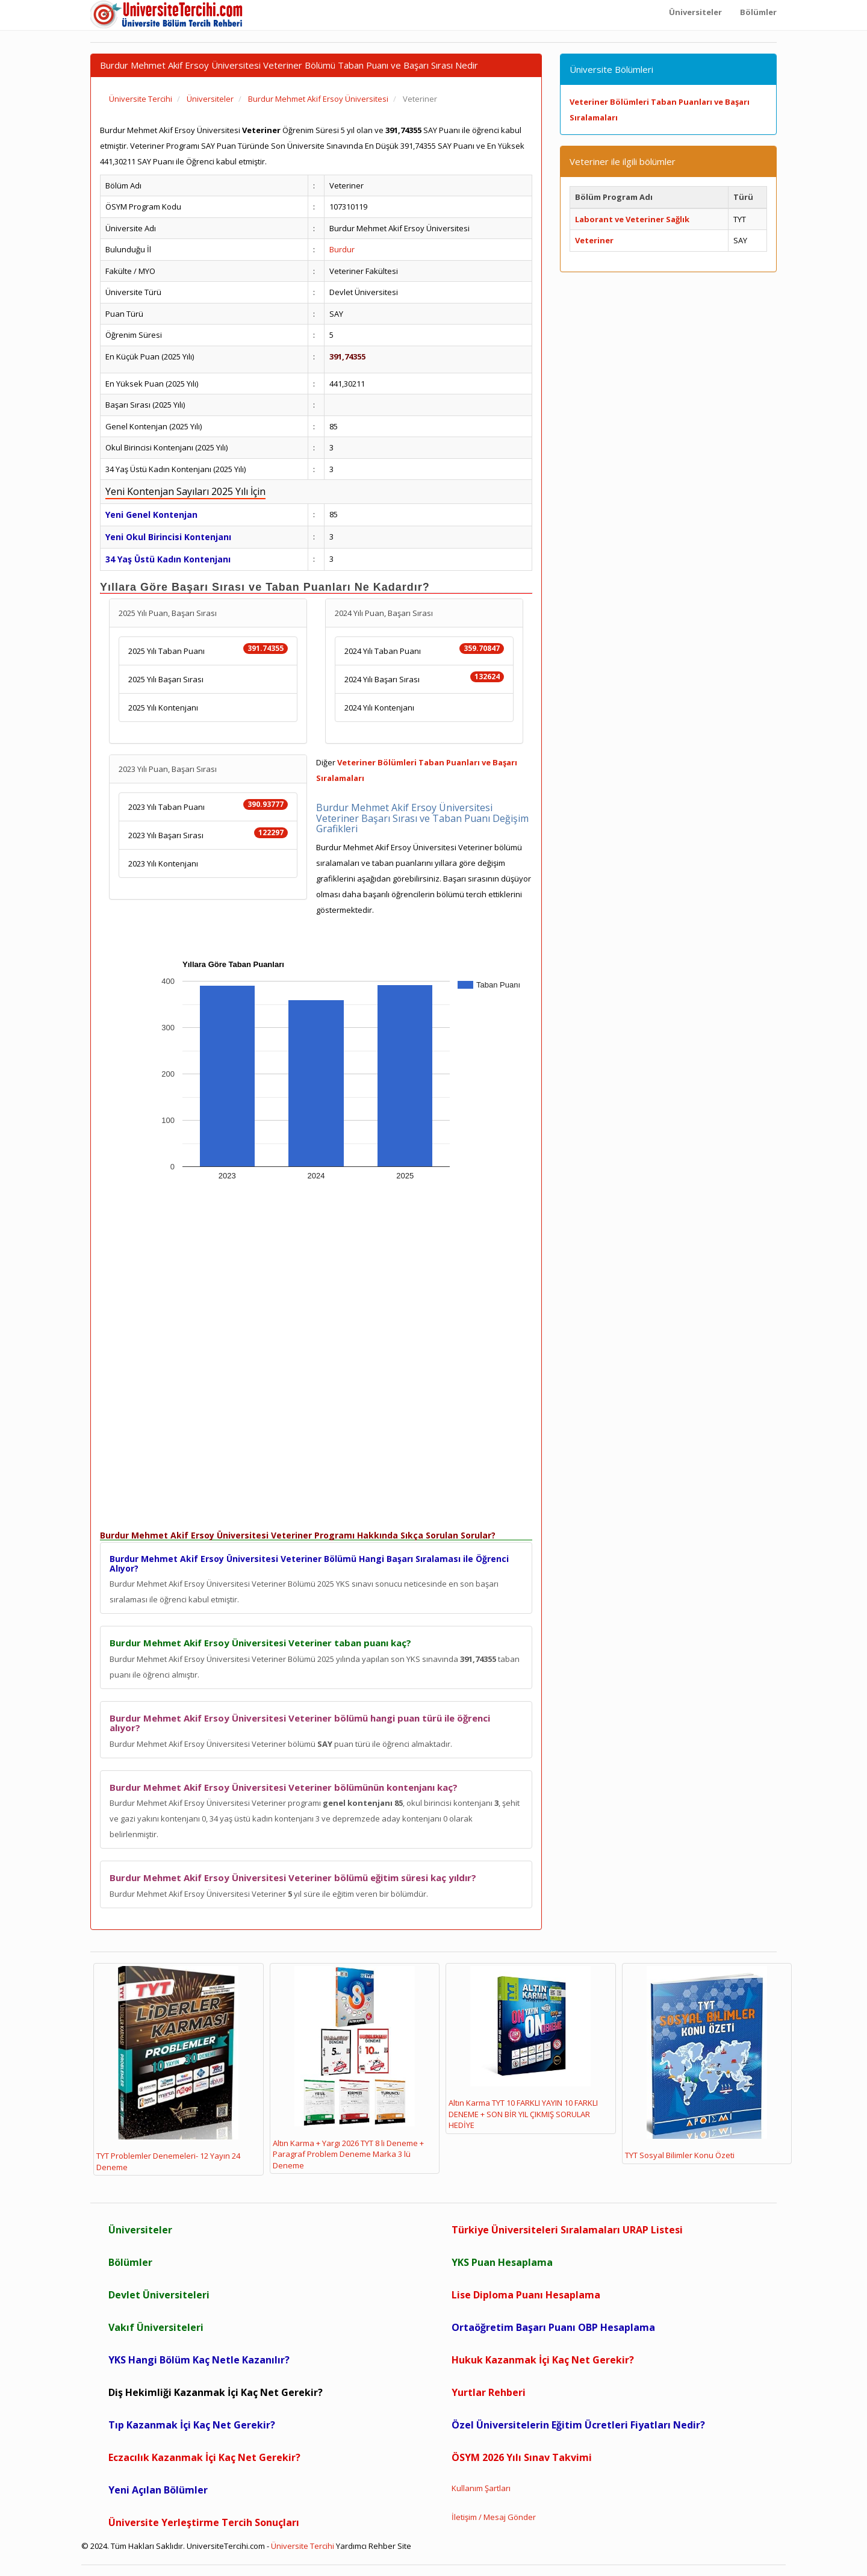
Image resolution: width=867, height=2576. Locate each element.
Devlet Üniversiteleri (159, 2294)
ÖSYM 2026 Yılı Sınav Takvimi (522, 2457)
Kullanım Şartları (481, 2488)
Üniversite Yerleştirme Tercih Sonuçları (203, 2522)
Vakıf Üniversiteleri (156, 2327)
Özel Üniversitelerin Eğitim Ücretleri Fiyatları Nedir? (578, 2424)
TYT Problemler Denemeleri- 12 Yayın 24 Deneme (168, 2069)
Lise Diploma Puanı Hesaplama (526, 2294)
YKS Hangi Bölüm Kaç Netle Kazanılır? (199, 2359)
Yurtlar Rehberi (489, 2392)
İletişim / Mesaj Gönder (494, 2517)
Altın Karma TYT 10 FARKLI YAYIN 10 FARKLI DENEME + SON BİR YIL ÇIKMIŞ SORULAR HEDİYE (523, 2048)
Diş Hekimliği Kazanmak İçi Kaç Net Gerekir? (215, 2392)
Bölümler (130, 2262)
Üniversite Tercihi (302, 2545)
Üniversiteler (140, 2229)
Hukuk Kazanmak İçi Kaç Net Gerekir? (543, 2359)
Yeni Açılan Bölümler (158, 2490)
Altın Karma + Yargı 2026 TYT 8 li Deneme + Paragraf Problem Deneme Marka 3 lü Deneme (348, 2068)
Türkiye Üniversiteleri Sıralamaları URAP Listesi (567, 2229)
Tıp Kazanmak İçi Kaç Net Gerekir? (191, 2424)
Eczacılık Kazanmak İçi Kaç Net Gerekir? (204, 2457)
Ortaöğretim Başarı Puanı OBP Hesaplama (553, 2327)
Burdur (342, 249)
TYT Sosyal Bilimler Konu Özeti (696, 2063)
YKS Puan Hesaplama (502, 2262)
